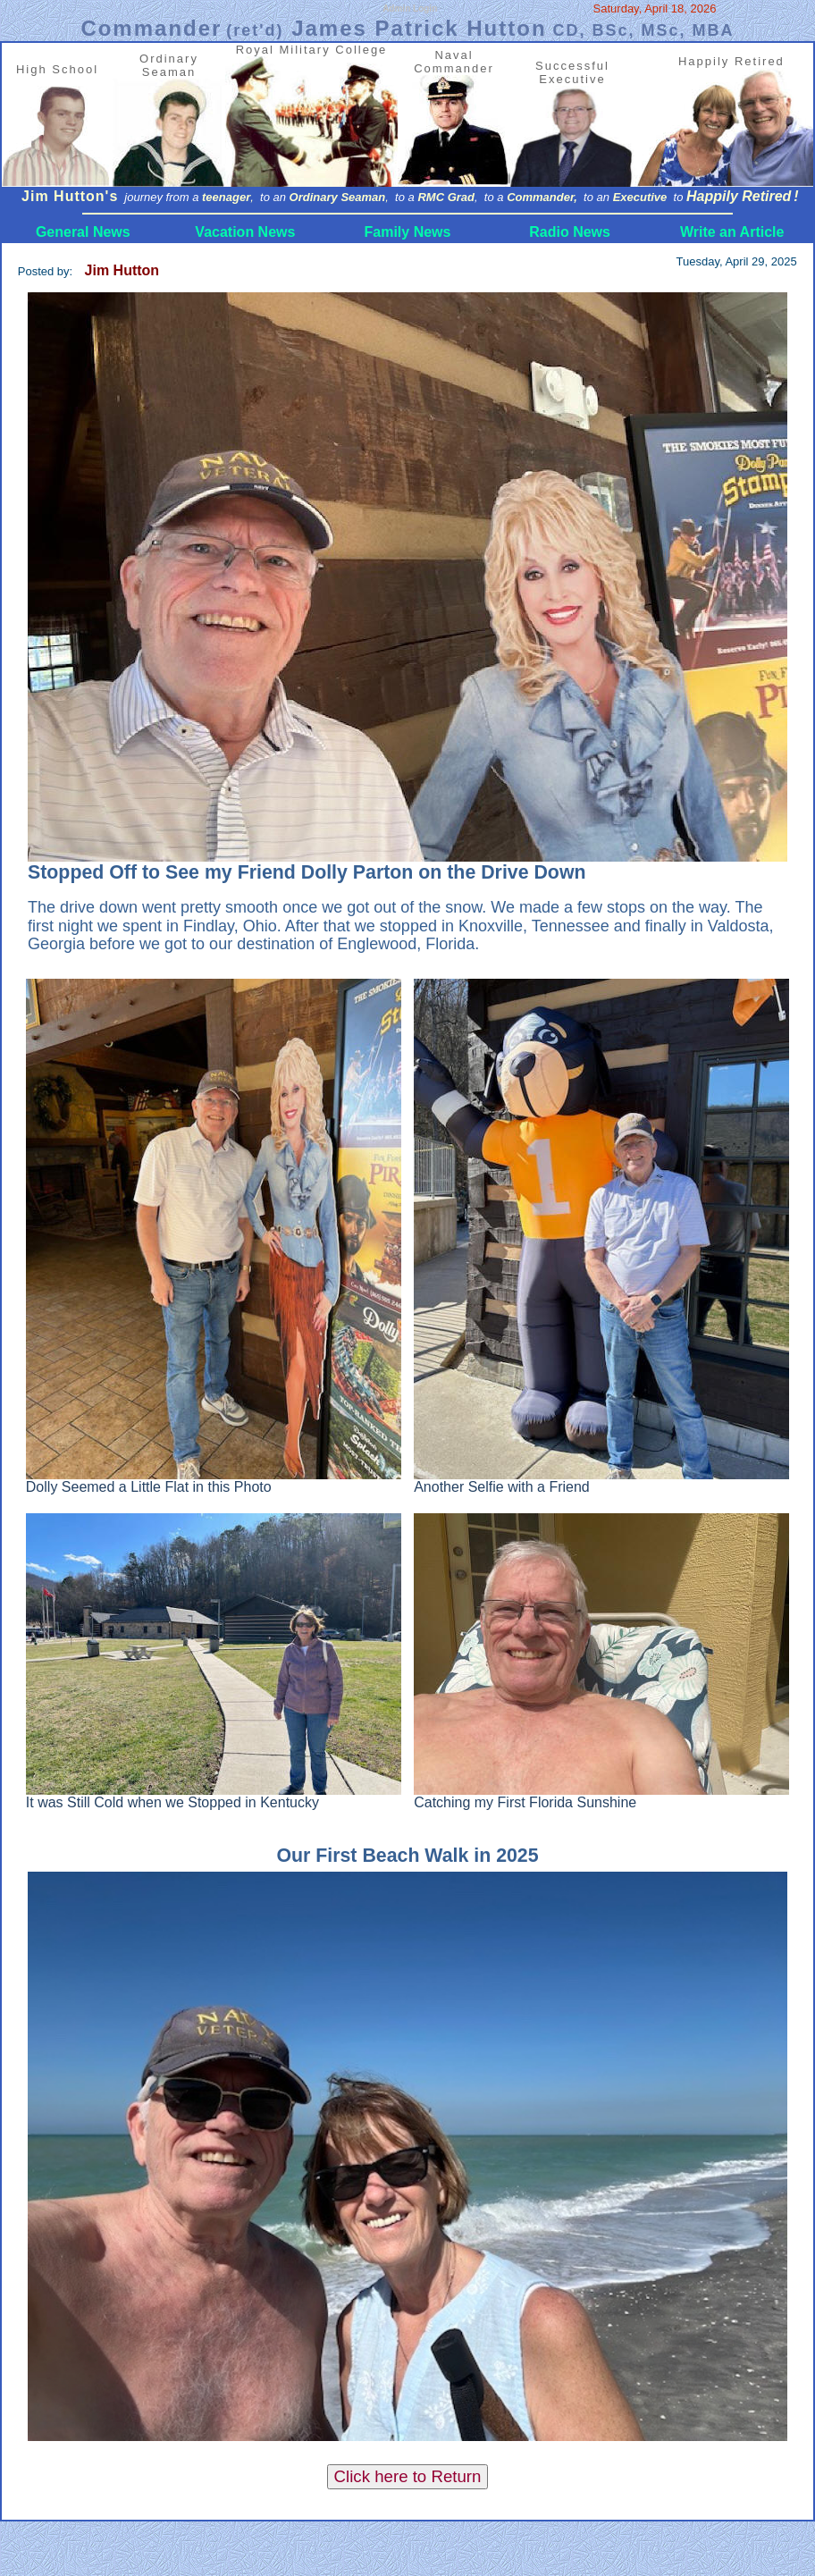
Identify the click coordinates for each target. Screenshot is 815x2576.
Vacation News (245, 232)
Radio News (569, 232)
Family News (408, 232)
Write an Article (732, 232)
